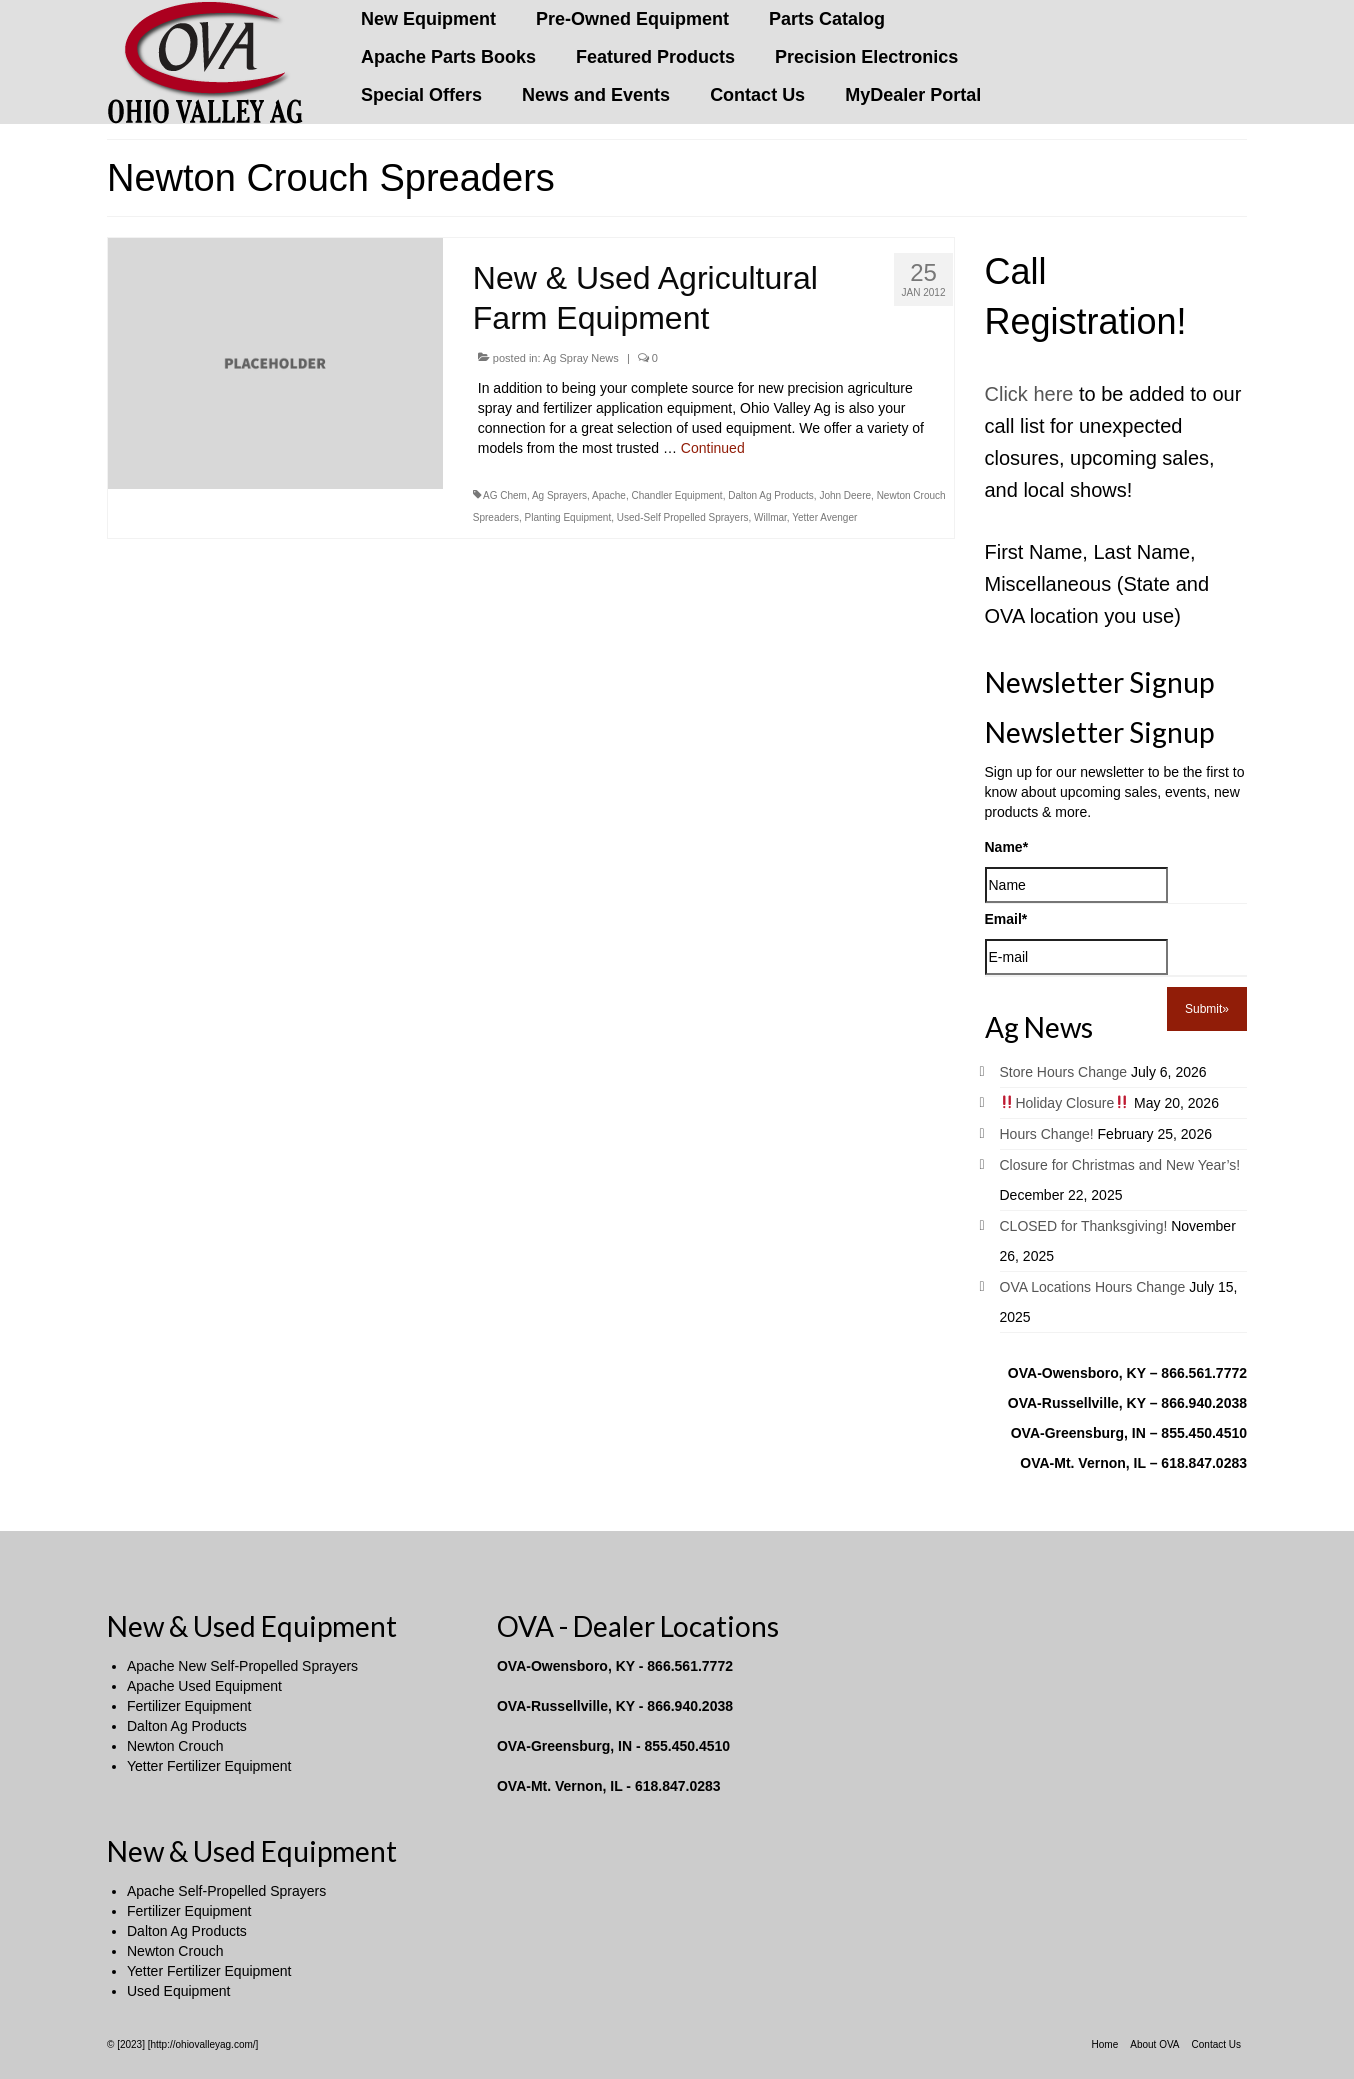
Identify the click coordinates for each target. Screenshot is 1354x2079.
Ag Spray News (581, 358)
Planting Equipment (567, 517)
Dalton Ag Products (771, 495)
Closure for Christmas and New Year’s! (1120, 1165)
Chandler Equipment (676, 495)
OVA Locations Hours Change (1093, 1287)
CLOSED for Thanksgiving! (1084, 1226)
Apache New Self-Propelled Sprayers (242, 1666)
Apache (609, 495)
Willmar (770, 517)
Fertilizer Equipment (189, 1706)
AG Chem (505, 495)
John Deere (845, 495)
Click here (1029, 394)
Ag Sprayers (559, 495)
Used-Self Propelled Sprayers (683, 517)
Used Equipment (179, 1991)
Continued (713, 448)
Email (1006, 919)
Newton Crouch (175, 1746)
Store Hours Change (1064, 1072)
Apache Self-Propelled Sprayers (226, 1891)
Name (1007, 847)
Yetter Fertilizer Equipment (209, 1766)
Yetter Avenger (824, 517)
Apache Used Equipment (204, 1686)
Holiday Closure (1064, 1103)
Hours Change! (1047, 1134)
